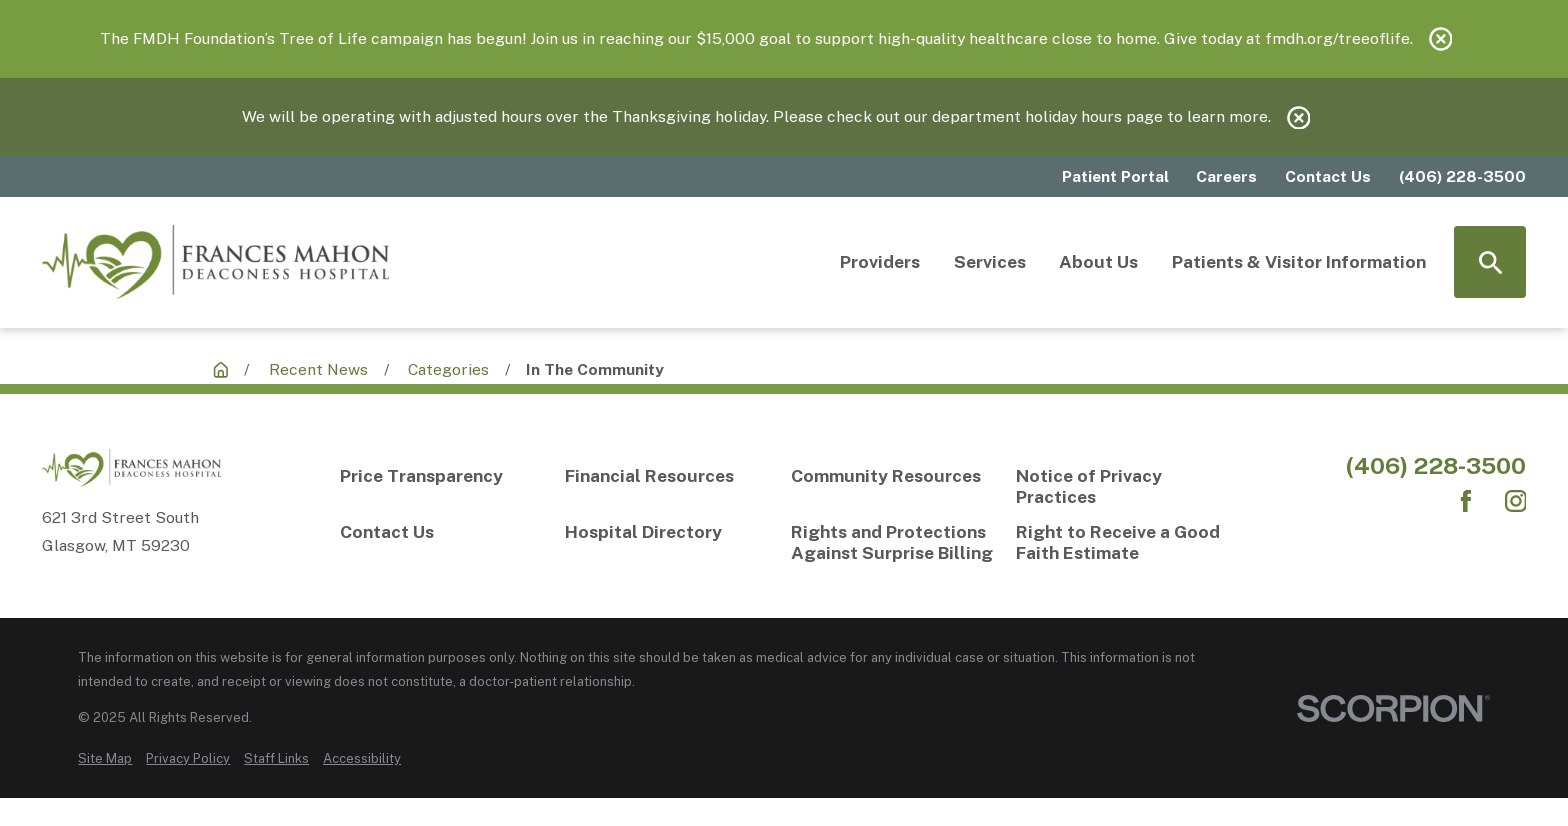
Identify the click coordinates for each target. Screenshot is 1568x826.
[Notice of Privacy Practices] (1121, 486)
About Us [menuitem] (1098, 261)
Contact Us (1328, 176)
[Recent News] (221, 370)
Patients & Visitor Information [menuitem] (1299, 261)
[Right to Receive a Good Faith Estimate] (1121, 542)
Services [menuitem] (990, 261)
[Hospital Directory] (670, 531)
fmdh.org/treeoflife (1337, 38)
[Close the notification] (1440, 38)
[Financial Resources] (670, 475)
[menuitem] (105, 758)
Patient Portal (1115, 176)
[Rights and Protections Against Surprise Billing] (896, 542)
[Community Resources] (896, 475)
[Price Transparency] (445, 475)
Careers (1226, 176)
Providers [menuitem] (880, 261)
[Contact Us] (445, 531)
